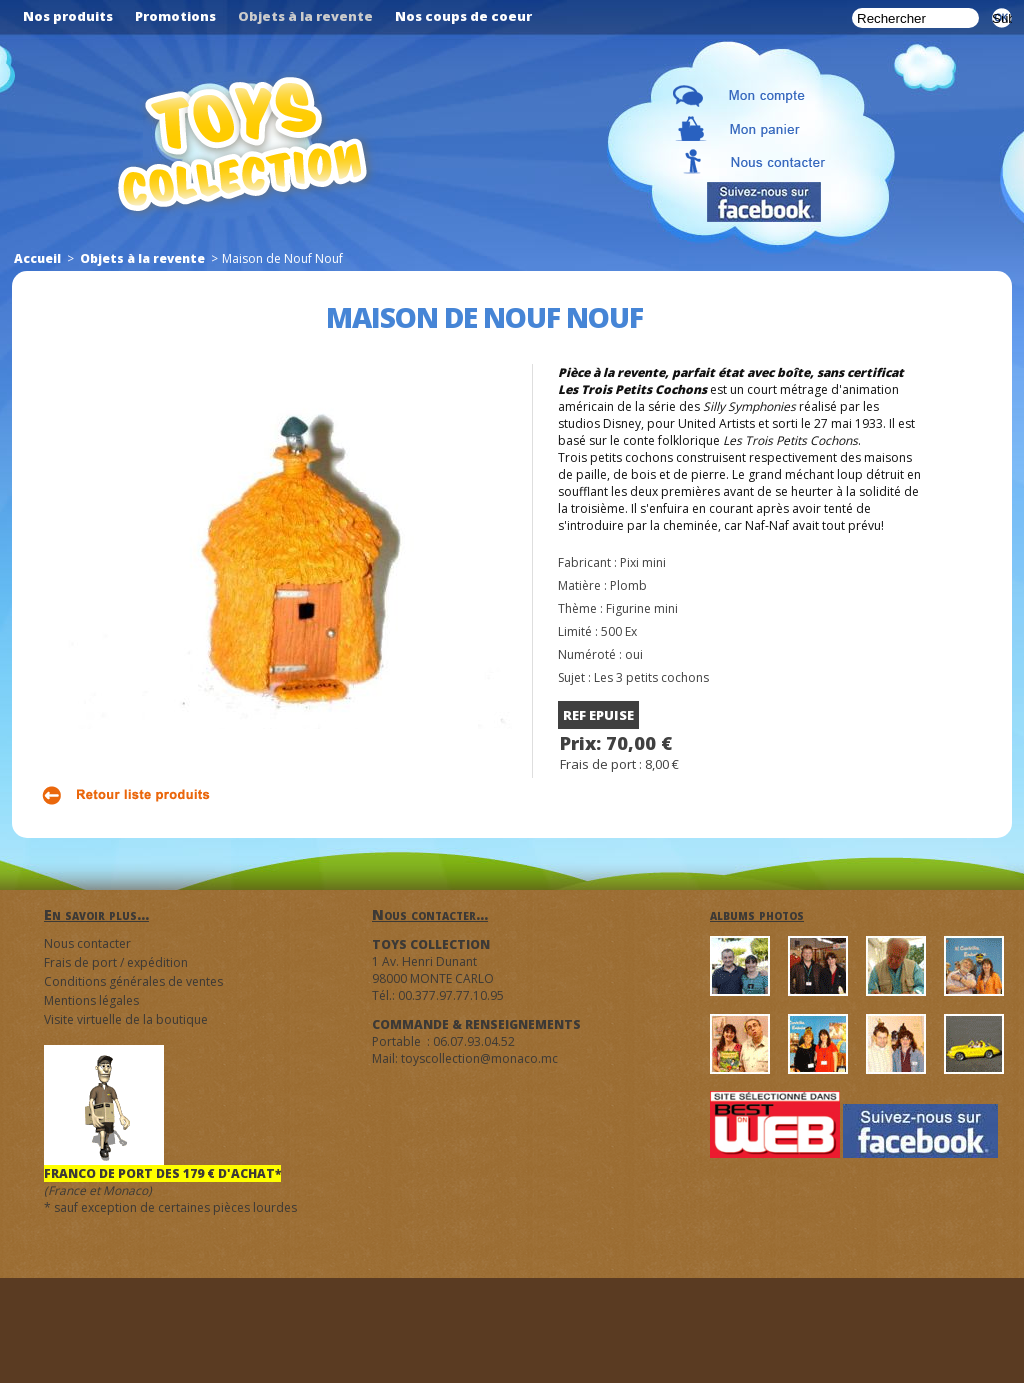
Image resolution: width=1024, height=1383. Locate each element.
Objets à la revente (142, 258)
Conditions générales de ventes (133, 981)
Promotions (175, 16)
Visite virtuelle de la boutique (126, 1019)
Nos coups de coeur (463, 16)
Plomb (628, 585)
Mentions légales (91, 1000)
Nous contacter (87, 943)
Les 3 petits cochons (651, 677)
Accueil (37, 258)
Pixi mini (643, 562)
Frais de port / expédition (116, 962)
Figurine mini (642, 608)
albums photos (757, 914)
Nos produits (68, 16)
